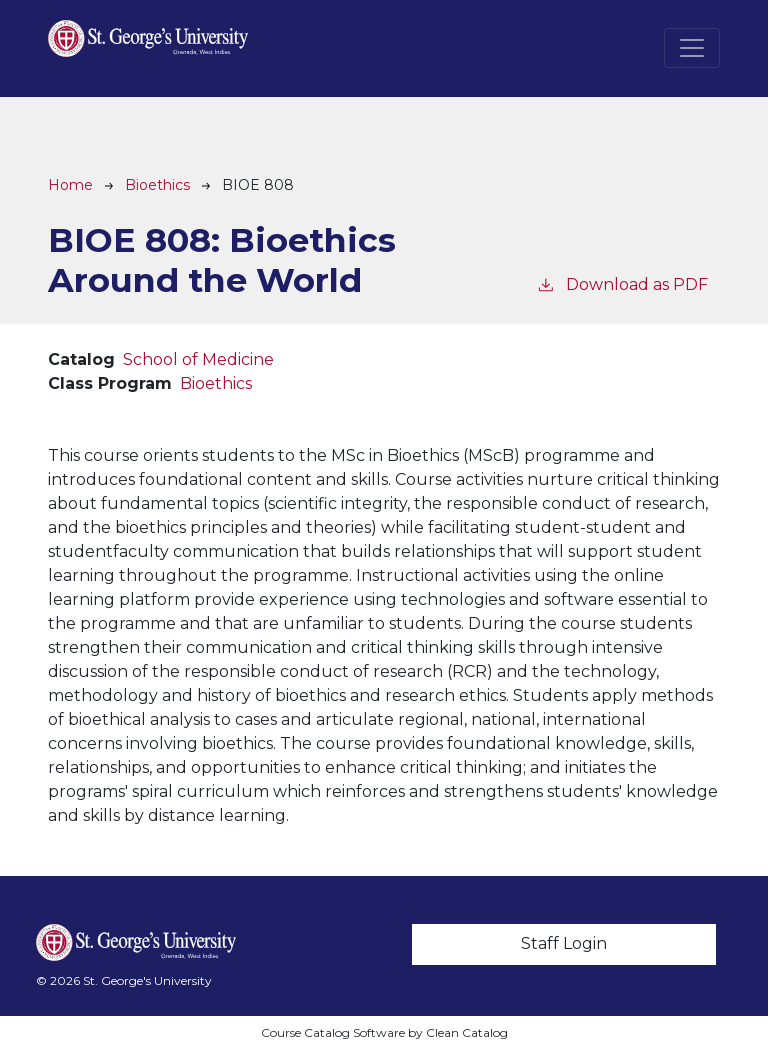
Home (70, 185)
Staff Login (564, 943)
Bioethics (157, 185)
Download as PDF (622, 283)
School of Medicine (198, 359)
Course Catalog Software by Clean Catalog (384, 1032)
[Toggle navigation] (692, 48)
